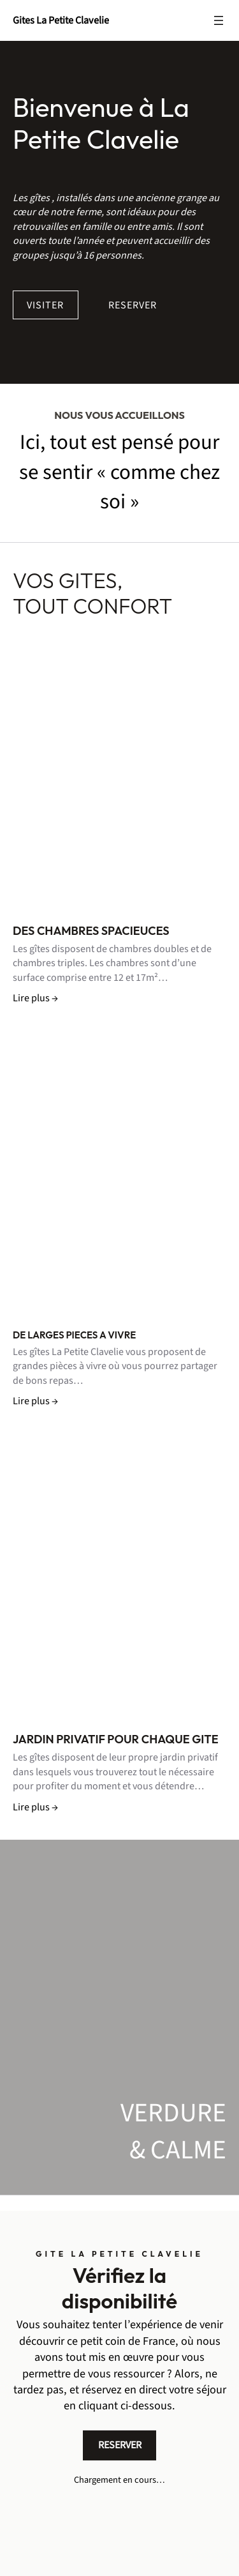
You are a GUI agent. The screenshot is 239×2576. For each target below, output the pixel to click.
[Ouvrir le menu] (218, 20)
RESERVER (132, 305)
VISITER (45, 305)
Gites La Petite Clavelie (61, 20)
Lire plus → (35, 997)
